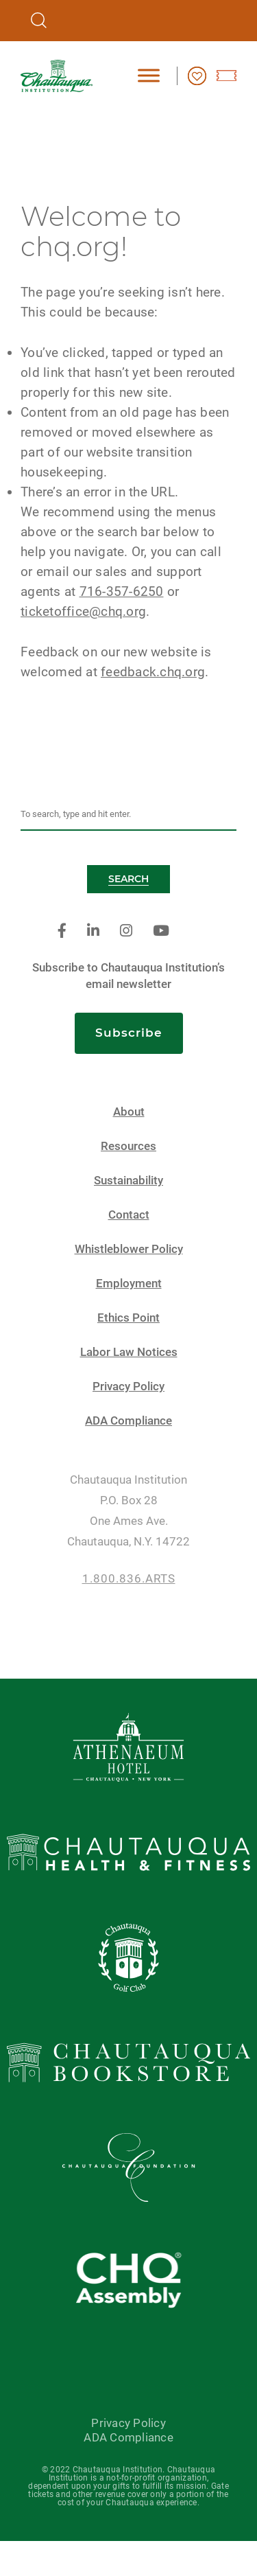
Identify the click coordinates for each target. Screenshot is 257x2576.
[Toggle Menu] (149, 75)
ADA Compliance (128, 1420)
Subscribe (128, 1032)
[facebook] (62, 931)
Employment (129, 1283)
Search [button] (128, 879)
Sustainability (128, 1180)
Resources (128, 1146)
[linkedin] (93, 931)
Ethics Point (128, 1317)
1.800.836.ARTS (128, 1578)
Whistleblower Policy (129, 1249)
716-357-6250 (121, 591)
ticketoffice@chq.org (83, 611)
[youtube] (161, 931)
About (129, 1111)
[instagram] (126, 931)
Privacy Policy (128, 1386)
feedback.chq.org (153, 672)
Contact (128, 1214)
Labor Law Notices (129, 1352)
